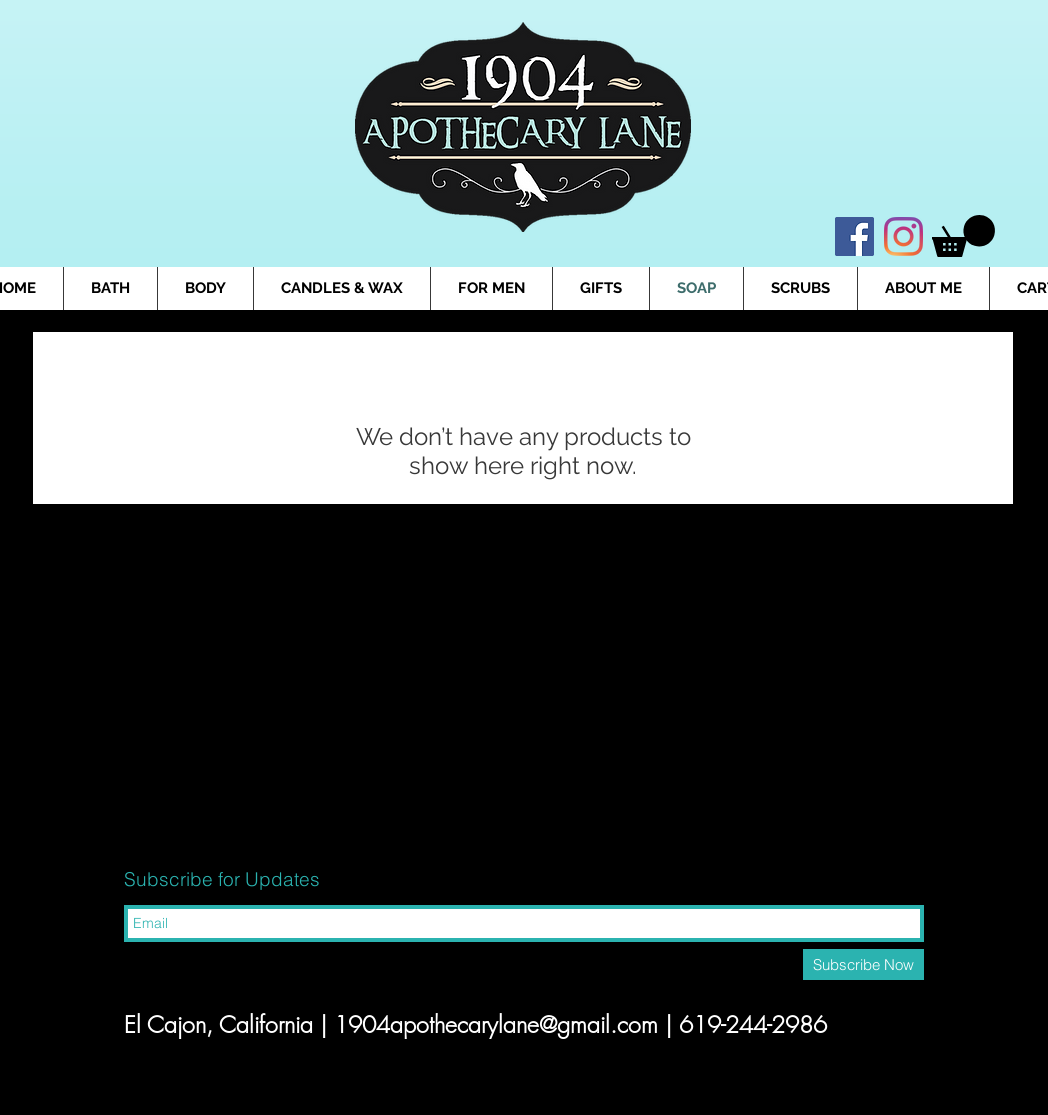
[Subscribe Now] (863, 964)
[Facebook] (854, 236)
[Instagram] (903, 236)
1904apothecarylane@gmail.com (496, 1024)
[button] (963, 236)
